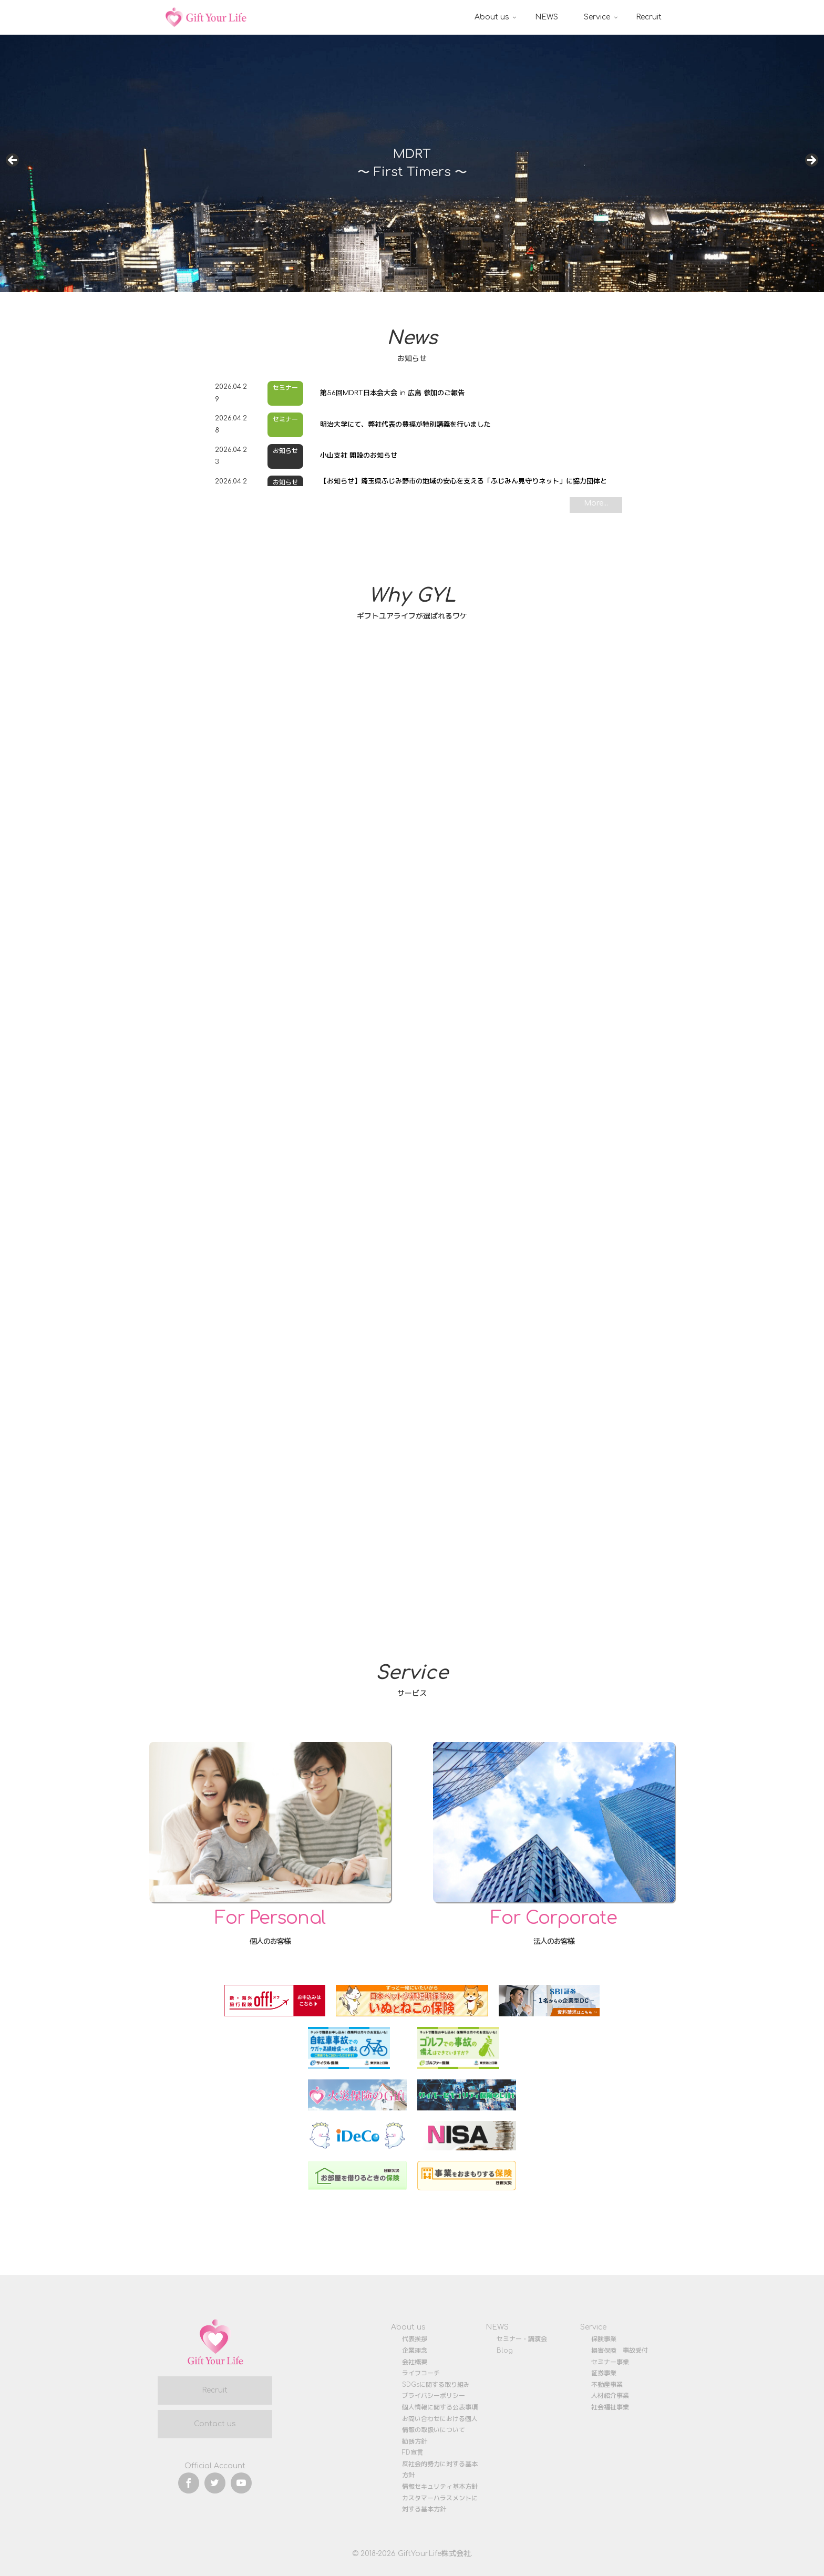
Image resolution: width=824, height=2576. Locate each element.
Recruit (215, 2390)
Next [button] (811, 161)
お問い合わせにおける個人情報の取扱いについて (440, 2424)
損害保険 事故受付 (619, 2350)
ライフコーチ (421, 2373)
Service (593, 2327)
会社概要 (414, 2362)
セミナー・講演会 (522, 2339)
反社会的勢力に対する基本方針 (440, 2469)
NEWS (497, 2327)
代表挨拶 (414, 2339)
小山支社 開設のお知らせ (358, 455)
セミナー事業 (610, 2362)
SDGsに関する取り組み (436, 2384)
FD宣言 (412, 2452)
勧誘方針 (414, 2441)
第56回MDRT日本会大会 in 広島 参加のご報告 (392, 393)
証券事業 (603, 2373)
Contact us (215, 2424)
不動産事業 (607, 2384)
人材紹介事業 (610, 2395)
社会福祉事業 (610, 2407)
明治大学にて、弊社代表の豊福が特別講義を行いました (405, 424)
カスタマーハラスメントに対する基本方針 (440, 2504)
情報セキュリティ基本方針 (440, 2486)
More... (596, 503)
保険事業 (603, 2339)
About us (408, 2327)
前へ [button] (13, 161)
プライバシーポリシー (433, 2395)
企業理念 (414, 2350)
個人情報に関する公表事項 (440, 2407)
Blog (505, 2350)
